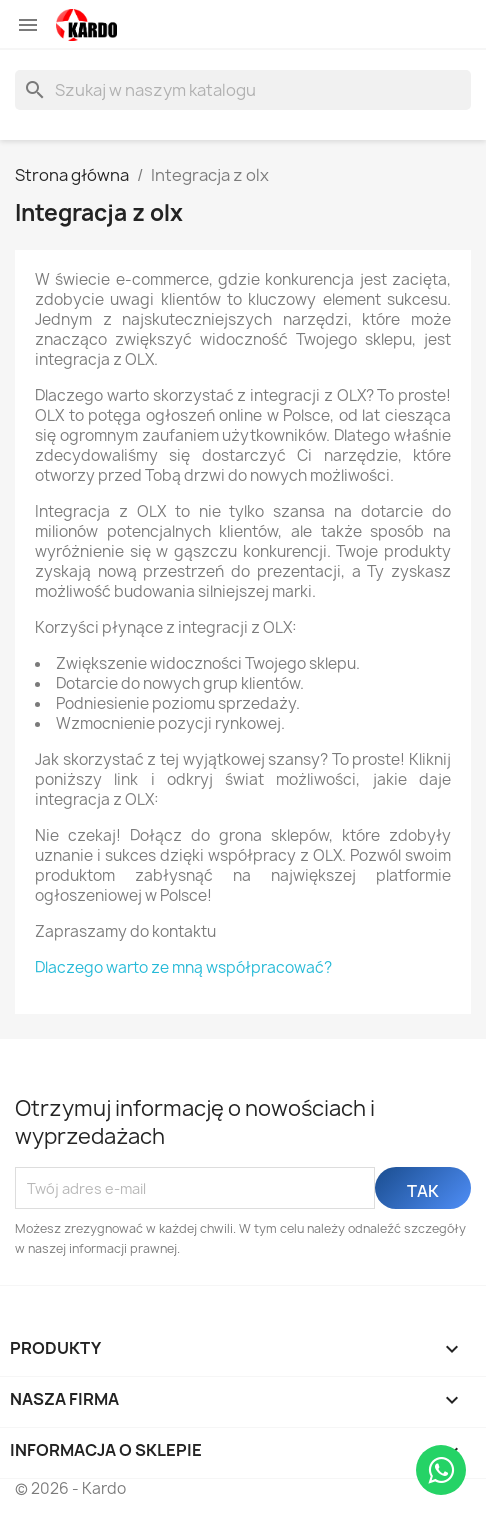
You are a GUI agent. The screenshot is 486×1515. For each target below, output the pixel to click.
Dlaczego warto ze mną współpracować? (183, 967)
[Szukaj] (243, 90)
